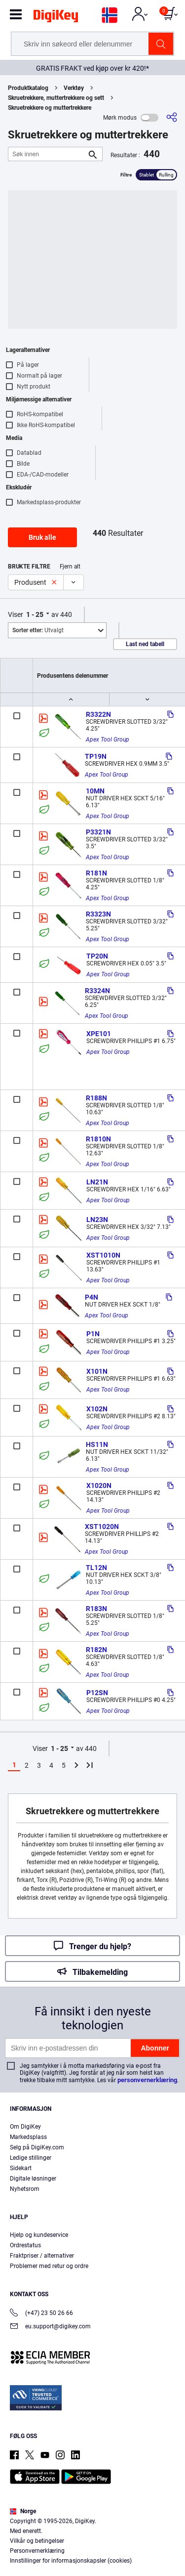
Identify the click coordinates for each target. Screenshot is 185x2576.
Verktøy (74, 88)
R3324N (97, 991)
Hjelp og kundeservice (39, 2234)
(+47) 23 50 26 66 (41, 2313)
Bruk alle (42, 537)
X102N (97, 1409)
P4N (91, 1297)
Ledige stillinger (30, 2157)
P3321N (98, 832)
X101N (97, 1371)
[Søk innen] (47, 154)
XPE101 (98, 1034)
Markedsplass (28, 2137)
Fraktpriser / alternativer (42, 2255)
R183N (96, 1609)
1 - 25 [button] (34, 614)
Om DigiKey (25, 2126)
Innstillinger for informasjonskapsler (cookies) (71, 2560)
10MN (95, 791)
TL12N (96, 1568)
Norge (23, 2511)
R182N (96, 1650)
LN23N (97, 1219)
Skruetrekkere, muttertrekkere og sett (56, 97)
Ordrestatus (25, 2245)
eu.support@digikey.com (50, 2327)
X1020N (98, 1485)
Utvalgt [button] (38, 630)
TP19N (96, 756)
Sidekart (21, 2168)
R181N (96, 873)
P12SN (97, 1693)
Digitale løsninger (33, 2178)
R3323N (98, 914)
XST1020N (102, 1526)
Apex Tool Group (107, 739)
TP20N (97, 956)
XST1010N (103, 1255)
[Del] (171, 117)
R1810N (98, 1139)
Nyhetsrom (24, 2188)
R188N (96, 1098)
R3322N (98, 714)
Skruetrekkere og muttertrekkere (49, 107)
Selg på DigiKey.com (37, 2147)
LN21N (97, 1182)
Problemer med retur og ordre (49, 2266)
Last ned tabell (145, 644)
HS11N (97, 1444)
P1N (93, 1334)
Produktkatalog (28, 88)
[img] (56, 18)
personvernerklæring (147, 2080)
